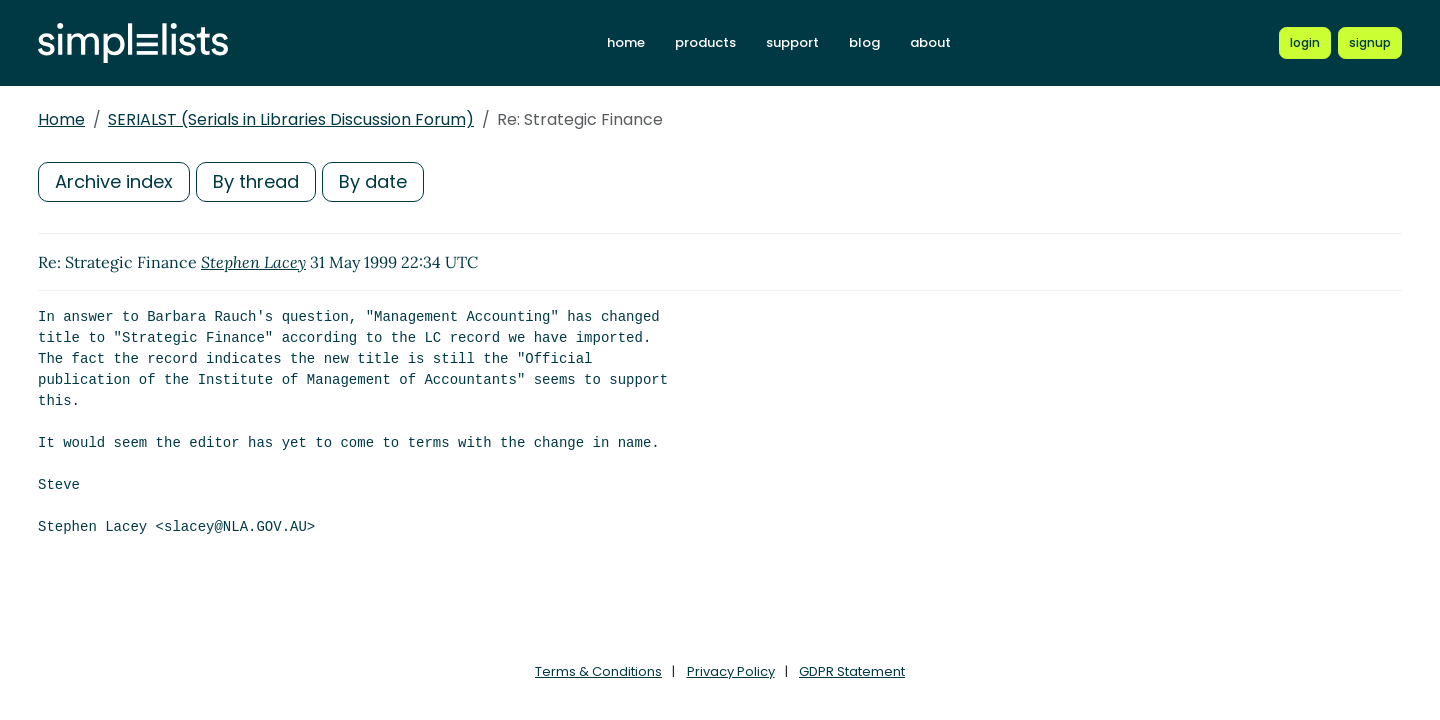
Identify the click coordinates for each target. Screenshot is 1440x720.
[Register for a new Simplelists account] (1370, 43)
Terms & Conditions (598, 671)
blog (864, 42)
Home (61, 119)
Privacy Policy (731, 671)
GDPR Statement (852, 671)
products (705, 42)
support (792, 42)
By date (373, 181)
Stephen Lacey (253, 262)
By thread (256, 181)
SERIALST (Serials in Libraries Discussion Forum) (291, 119)
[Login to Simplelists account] (1305, 43)
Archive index (114, 181)
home (626, 42)
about (930, 42)
